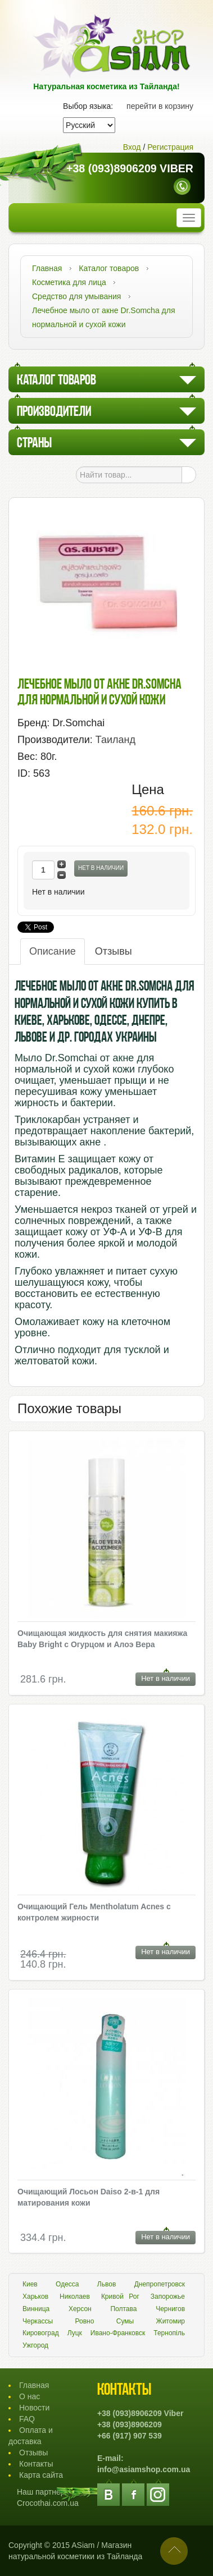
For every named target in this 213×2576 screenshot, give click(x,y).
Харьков (35, 2296)
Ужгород (35, 2345)
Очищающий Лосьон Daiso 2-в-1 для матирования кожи (88, 2197)
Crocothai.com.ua (48, 2503)
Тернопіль (169, 2333)
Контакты (36, 2463)
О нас (29, 2396)
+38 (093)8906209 (129, 2424)
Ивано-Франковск (117, 2333)
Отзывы (113, 951)
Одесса (67, 2284)
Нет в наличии (101, 868)
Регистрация (170, 147)
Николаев (75, 2296)
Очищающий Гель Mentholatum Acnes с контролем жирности (94, 1912)
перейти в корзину (159, 106)
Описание (52, 951)
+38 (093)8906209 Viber (129, 169)
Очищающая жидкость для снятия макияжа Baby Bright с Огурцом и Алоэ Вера (102, 1639)
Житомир (170, 2321)
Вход (132, 147)
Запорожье (168, 2296)
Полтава (123, 2309)
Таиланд (115, 739)
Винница (35, 2309)
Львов (106, 2284)
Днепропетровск (159, 2284)
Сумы (125, 2321)
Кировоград (40, 2333)
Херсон (80, 2309)
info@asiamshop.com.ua (143, 2469)
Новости (34, 2407)
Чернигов (170, 2309)
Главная (34, 2385)
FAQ (27, 2418)
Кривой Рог (120, 2296)
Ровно (84, 2321)
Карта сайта (41, 2474)
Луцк (74, 2333)
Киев (30, 2284)
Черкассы (37, 2321)
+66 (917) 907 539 (129, 2435)
